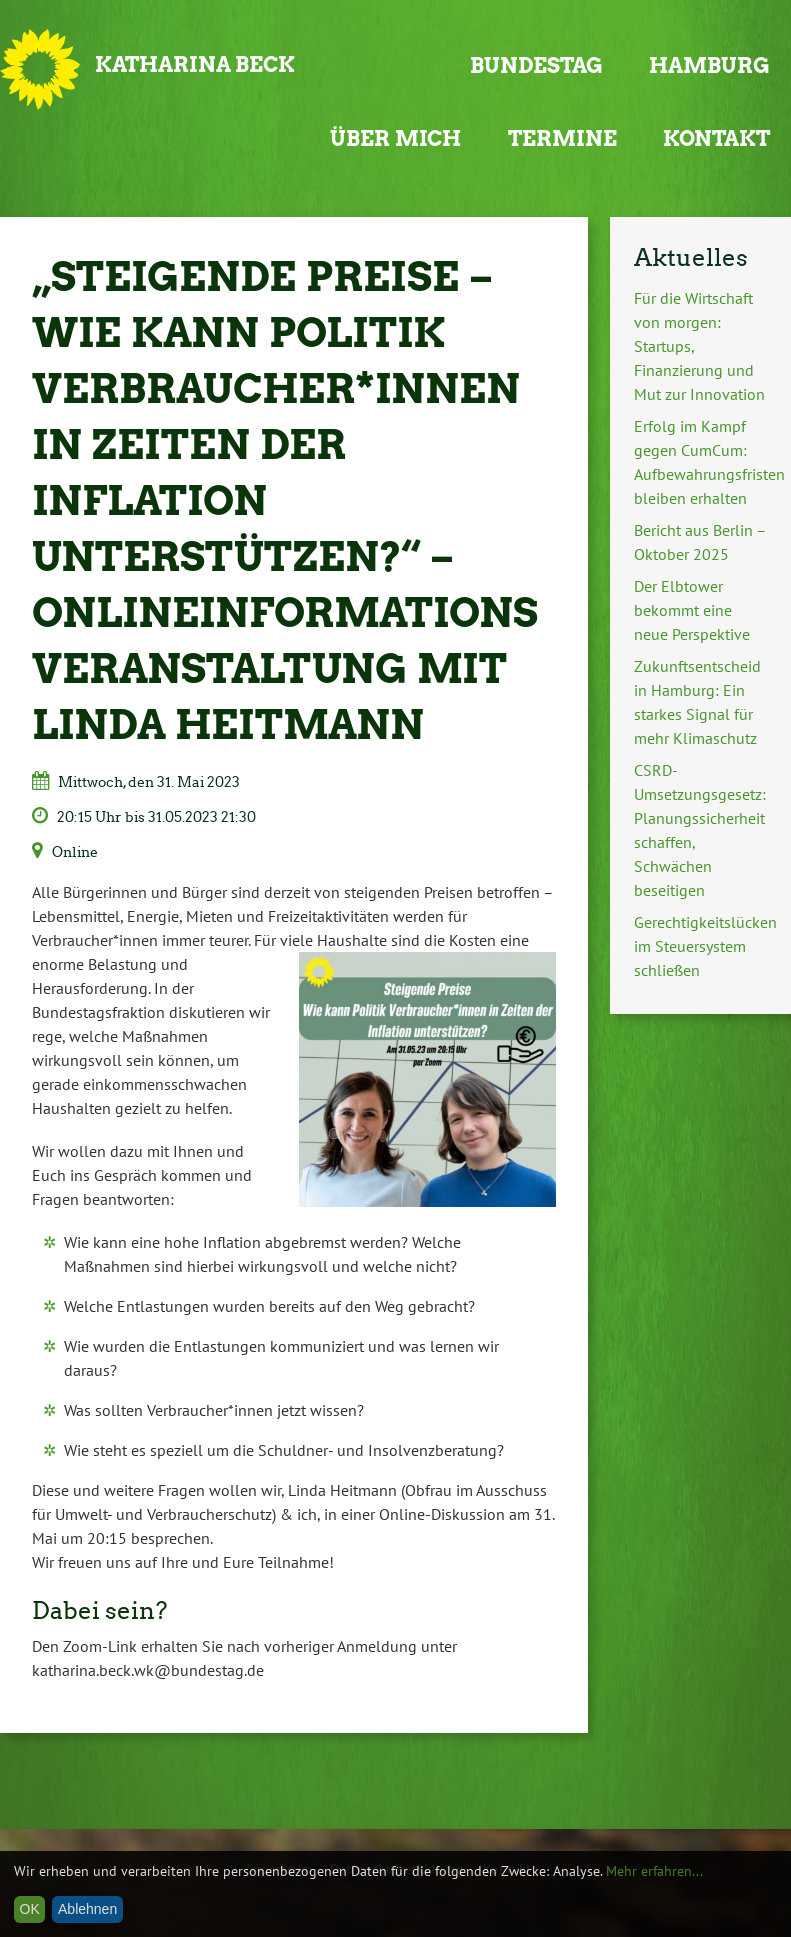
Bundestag (536, 65)
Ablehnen (87, 1909)
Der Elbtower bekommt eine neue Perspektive (692, 610)
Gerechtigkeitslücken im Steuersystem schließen (705, 946)
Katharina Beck (195, 64)
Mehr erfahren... (654, 1871)
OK (30, 1909)
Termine (562, 138)
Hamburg (709, 65)
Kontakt (716, 138)
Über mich (395, 138)
